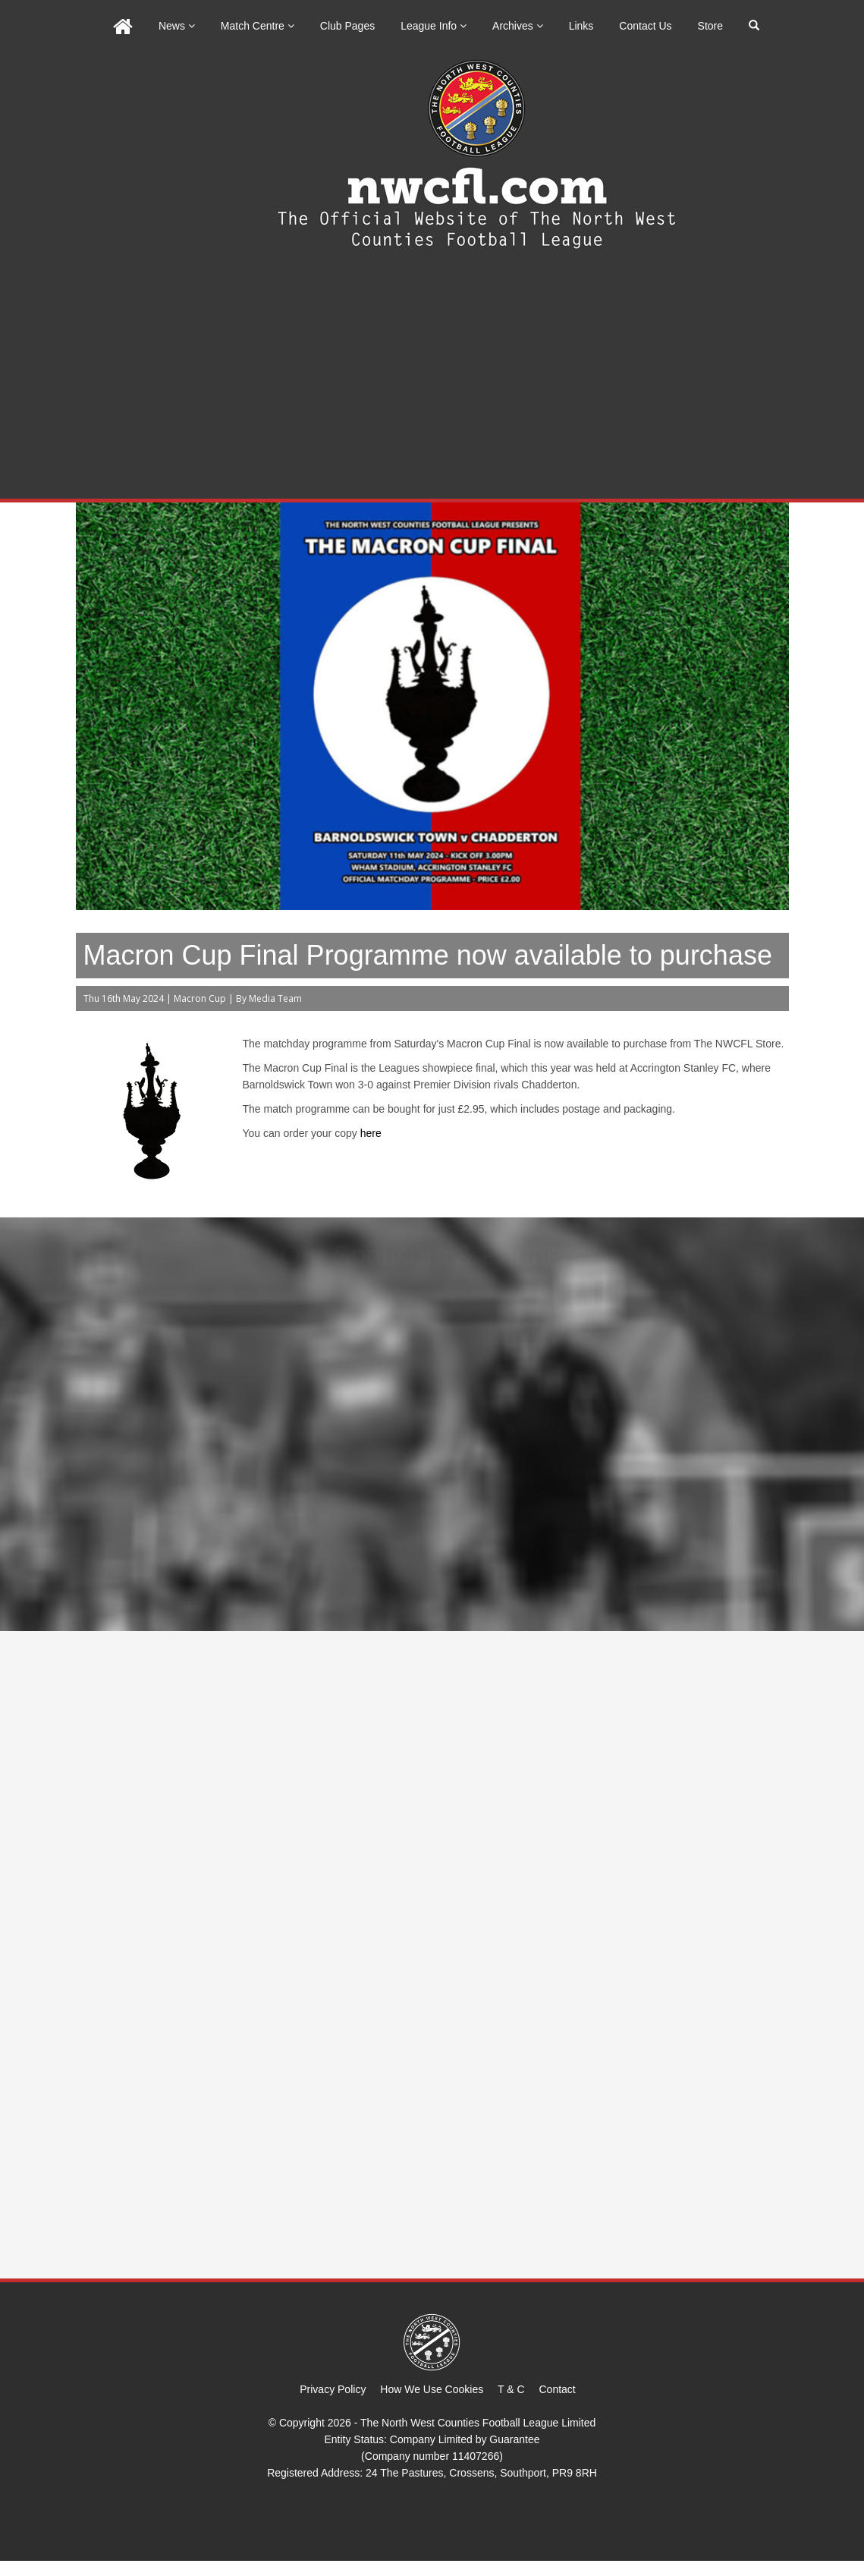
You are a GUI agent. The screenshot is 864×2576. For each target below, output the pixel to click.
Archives (517, 26)
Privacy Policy (333, 2389)
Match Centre (257, 26)
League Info (434, 26)
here (371, 1133)
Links (581, 26)
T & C (511, 2389)
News (177, 26)
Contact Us (645, 26)
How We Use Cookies (431, 2389)
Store (710, 26)
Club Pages (347, 26)
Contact (557, 2389)
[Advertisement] (432, 385)
